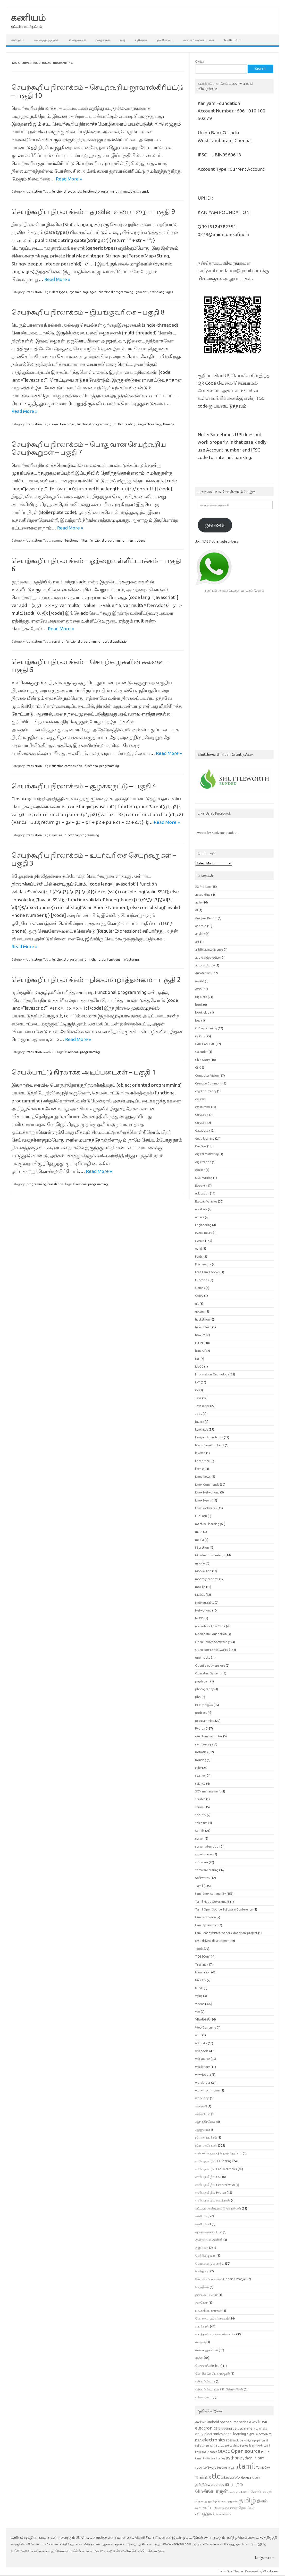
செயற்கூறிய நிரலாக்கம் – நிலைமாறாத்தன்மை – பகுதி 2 (96, 979)
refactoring (131, 959)
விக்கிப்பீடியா (205, 2381)
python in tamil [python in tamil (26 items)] (253, 2458)
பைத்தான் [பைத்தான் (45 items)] (205, 2513)
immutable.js (129, 191)
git (197, 1303)
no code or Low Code (210, 1626)
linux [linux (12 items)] (198, 2451)
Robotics (201, 1752)
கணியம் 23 (203, 2224)
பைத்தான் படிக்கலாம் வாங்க (215, 2334)
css (197, 1099)
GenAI (199, 1295)
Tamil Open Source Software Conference (224, 1909)
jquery (199, 1421)
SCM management (208, 1791)
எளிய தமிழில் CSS (208, 2176)
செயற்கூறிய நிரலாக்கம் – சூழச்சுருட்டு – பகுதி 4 (83, 786)
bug (198, 1020)
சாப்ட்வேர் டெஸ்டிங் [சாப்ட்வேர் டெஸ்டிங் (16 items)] (257, 2491)
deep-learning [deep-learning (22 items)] (234, 2434)
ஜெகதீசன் (202, 2287)
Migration (202, 1547)
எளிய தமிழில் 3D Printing (213, 2161)
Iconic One (225, 2571)
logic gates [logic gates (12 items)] (209, 2451)
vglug (198, 1995)
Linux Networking (207, 1492)
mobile (200, 1563)
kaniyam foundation (209, 1437)
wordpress (202, 2082)
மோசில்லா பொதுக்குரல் (212, 2373)
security (200, 1815)
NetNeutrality (204, 1602)
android (200, 926)
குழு (123, 40)
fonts (199, 1256)
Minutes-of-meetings (210, 1555)
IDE (197, 1358)
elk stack (201, 1209)
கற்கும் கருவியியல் (208, 2232)
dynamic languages (82, 292)
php (198, 1696)
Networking (203, 1610)
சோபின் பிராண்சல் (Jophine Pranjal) (221, 2279)
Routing (200, 1760)
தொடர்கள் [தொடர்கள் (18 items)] (246, 2508)
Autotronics (203, 973)
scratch (200, 1799)
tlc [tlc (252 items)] (216, 2476)
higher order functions (104, 959)
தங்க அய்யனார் (206, 2294)
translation (34, 191)
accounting (202, 894)
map (130, 540)
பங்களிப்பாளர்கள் (208, 2310)
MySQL (200, 1594)
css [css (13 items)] (265, 2428)
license (200, 1468)
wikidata (201, 2043)
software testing (206, 1870)
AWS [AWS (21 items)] (253, 2422)
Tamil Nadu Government (212, 1901)
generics (142, 292)
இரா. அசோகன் (206, 2145)
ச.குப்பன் (201, 2247)
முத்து (199, 2357)
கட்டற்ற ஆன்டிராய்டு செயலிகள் (218, 2208)
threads (168, 424)
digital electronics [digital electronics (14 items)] (259, 2434)
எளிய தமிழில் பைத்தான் (212, 2200)
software (201, 1862)
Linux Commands (207, 1484)
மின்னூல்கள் (77, 40)
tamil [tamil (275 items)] (247, 2466)
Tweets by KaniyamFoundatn (216, 833)
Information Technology (212, 1374)
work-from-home (207, 2090)
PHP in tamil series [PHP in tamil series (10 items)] (214, 2458)
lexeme (200, 1453)
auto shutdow (205, 965)
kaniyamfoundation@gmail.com (229, 270)
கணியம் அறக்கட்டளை (198, 40)
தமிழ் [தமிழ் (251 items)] (247, 2500)
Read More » (69, 178)
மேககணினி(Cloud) (208, 2365)
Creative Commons (208, 1083)
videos (199, 2003)
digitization (203, 1162)
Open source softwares (211, 1649)
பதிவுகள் (141, 40)
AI (196, 910)
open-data (202, 1657)
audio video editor (208, 957)
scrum (199, 1807)
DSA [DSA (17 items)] (198, 2440)
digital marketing (207, 1154)
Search (260, 69)
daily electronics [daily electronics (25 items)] (209, 2433)
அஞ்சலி (201, 2106)
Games (200, 1287)
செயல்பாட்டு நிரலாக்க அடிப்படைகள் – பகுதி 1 (83, 1072)
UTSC (199, 1988)
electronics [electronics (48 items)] (213, 2439)
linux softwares (206, 1508)
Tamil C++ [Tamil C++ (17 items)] (263, 2467)
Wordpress (271, 2571)
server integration (207, 1846)
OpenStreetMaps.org (210, 1665)
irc (197, 1390)
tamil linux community (210, 1893)
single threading (149, 424)
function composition (67, 766)
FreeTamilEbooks (207, 1272)
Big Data (201, 996)
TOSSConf (202, 1956)
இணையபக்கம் (206, 2137)
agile (198, 902)
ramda (145, 191)
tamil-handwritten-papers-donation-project (226, 1933)
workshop (202, 2098)
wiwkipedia (203, 2074)
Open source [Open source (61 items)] (245, 2451)
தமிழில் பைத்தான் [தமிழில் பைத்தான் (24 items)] (223, 2501)
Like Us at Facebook (214, 813)
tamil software (205, 1917)
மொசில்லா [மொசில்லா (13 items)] (223, 2514)
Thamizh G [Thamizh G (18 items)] (203, 2477)
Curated (201, 1114)
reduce (140, 540)
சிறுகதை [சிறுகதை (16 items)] (201, 2501)
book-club (202, 1012)
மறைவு (200, 2342)
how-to (200, 1335)
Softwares (202, 1877)
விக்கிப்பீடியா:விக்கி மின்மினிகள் (219, 2389)
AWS (198, 988)
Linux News (203, 1500)
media (199, 1539)
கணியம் (28, 17)
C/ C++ (200, 1036)
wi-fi (198, 2035)
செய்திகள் (202, 2271)
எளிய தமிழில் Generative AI (215, 2184)
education (202, 1193)
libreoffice (202, 1461)
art (197, 941)
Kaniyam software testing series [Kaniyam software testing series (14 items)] (225, 2445)
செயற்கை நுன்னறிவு (209, 2263)
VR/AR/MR (202, 2019)
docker (200, 1169)
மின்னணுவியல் (206, 2350)
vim (197, 2011)
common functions (65, 540)
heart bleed (203, 1327)
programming (36, 1184)
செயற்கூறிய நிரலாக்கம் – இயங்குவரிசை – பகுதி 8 (88, 312)
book (198, 1004)
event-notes (203, 1232)
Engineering (203, 1225)
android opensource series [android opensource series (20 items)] (227, 2422)
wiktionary (202, 2066)
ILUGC (199, 1366)
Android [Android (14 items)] (201, 2422)
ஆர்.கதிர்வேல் (205, 2121)
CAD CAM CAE (205, 1044)
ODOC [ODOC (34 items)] (224, 2451)
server (199, 1838)
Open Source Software (211, 1642)
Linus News (203, 1476)
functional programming (100, 191)
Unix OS (200, 1980)
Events (199, 1240)
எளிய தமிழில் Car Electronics (216, 2169)
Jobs (198, 1413)
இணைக (215, 525)
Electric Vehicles (206, 1201)
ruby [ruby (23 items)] (199, 2467)
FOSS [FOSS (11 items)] (229, 2440)
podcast (201, 1712)
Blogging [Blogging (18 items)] (225, 2428)
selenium (201, 1823)
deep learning (204, 1138)
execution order (63, 424)
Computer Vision (207, 1075)
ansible (200, 933)
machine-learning (207, 1524)
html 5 (199, 1350)
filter (84, 540)
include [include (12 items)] (238, 2440)
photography (204, 1689)
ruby (198, 1767)
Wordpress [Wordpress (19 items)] (243, 2477)
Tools (199, 1948)
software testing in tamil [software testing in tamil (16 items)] (220, 2467)
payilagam (202, 1681)
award (199, 981)
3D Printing (203, 886)
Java (198, 1398)
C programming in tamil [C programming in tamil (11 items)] (247, 2428)
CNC (198, 1067)
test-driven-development (213, 1940)
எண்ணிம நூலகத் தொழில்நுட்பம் (218, 2153)
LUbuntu (201, 1516)
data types (59, 292)
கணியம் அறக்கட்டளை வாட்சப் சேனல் (234, 590)
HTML (199, 1343)
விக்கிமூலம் (203, 2397)
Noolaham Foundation (211, 1634)
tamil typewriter (206, 1925)
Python (200, 1728)
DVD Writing (203, 1177)
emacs (199, 1217)
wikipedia (202, 2051)
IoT (197, 1382)
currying (57, 641)
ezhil (198, 1248)
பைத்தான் (202, 2326)
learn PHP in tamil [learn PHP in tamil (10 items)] (259, 2445)
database (202, 1130)
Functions (202, 1280)
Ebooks (200, 1185)
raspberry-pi (204, 1744)
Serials (199, 1830)
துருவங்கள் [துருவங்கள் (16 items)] (230, 2507)
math (198, 1531)
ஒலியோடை (165, 40)
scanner (200, 1775)
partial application (115, 641)
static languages (161, 292)
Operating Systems (208, 1673)
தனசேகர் (201, 2302)
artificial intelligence (209, 949)
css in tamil (202, 1107)
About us (231, 40)
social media (204, 1854)
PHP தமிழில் (204, 1704)
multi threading (124, 424)
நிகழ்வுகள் (103, 40)
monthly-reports (206, 1579)
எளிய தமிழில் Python (210, 2192)
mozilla (200, 1586)
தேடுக (199, 61)
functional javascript (66, 191)
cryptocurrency (205, 1091)
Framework (203, 1264)
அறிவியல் (202, 2113)
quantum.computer (208, 1736)
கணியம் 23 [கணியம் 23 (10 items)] (235, 2492)
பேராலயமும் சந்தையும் (212, 2318)
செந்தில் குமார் (205, 2255)
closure (57, 835)
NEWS (199, 1618)
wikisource (202, 2058)
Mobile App (203, 1571)
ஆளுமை (202, 2129)
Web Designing (205, 2027)
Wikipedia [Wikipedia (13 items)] (227, 2477)
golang (200, 1311)
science (200, 1783)
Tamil (199, 1885)
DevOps (200, 1146)
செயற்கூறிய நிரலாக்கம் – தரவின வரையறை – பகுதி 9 (93, 211)
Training (201, 1964)
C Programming (206, 1028)
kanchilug (201, 1429)
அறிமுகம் (17, 40)
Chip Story (202, 1059)
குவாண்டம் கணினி (209, 2239)
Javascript (202, 1405)
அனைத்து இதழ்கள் (46, 40)
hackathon (202, 1319)
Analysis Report (206, 918)
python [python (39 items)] (233, 2457)
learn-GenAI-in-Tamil (209, 1445)
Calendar (201, 1051)
